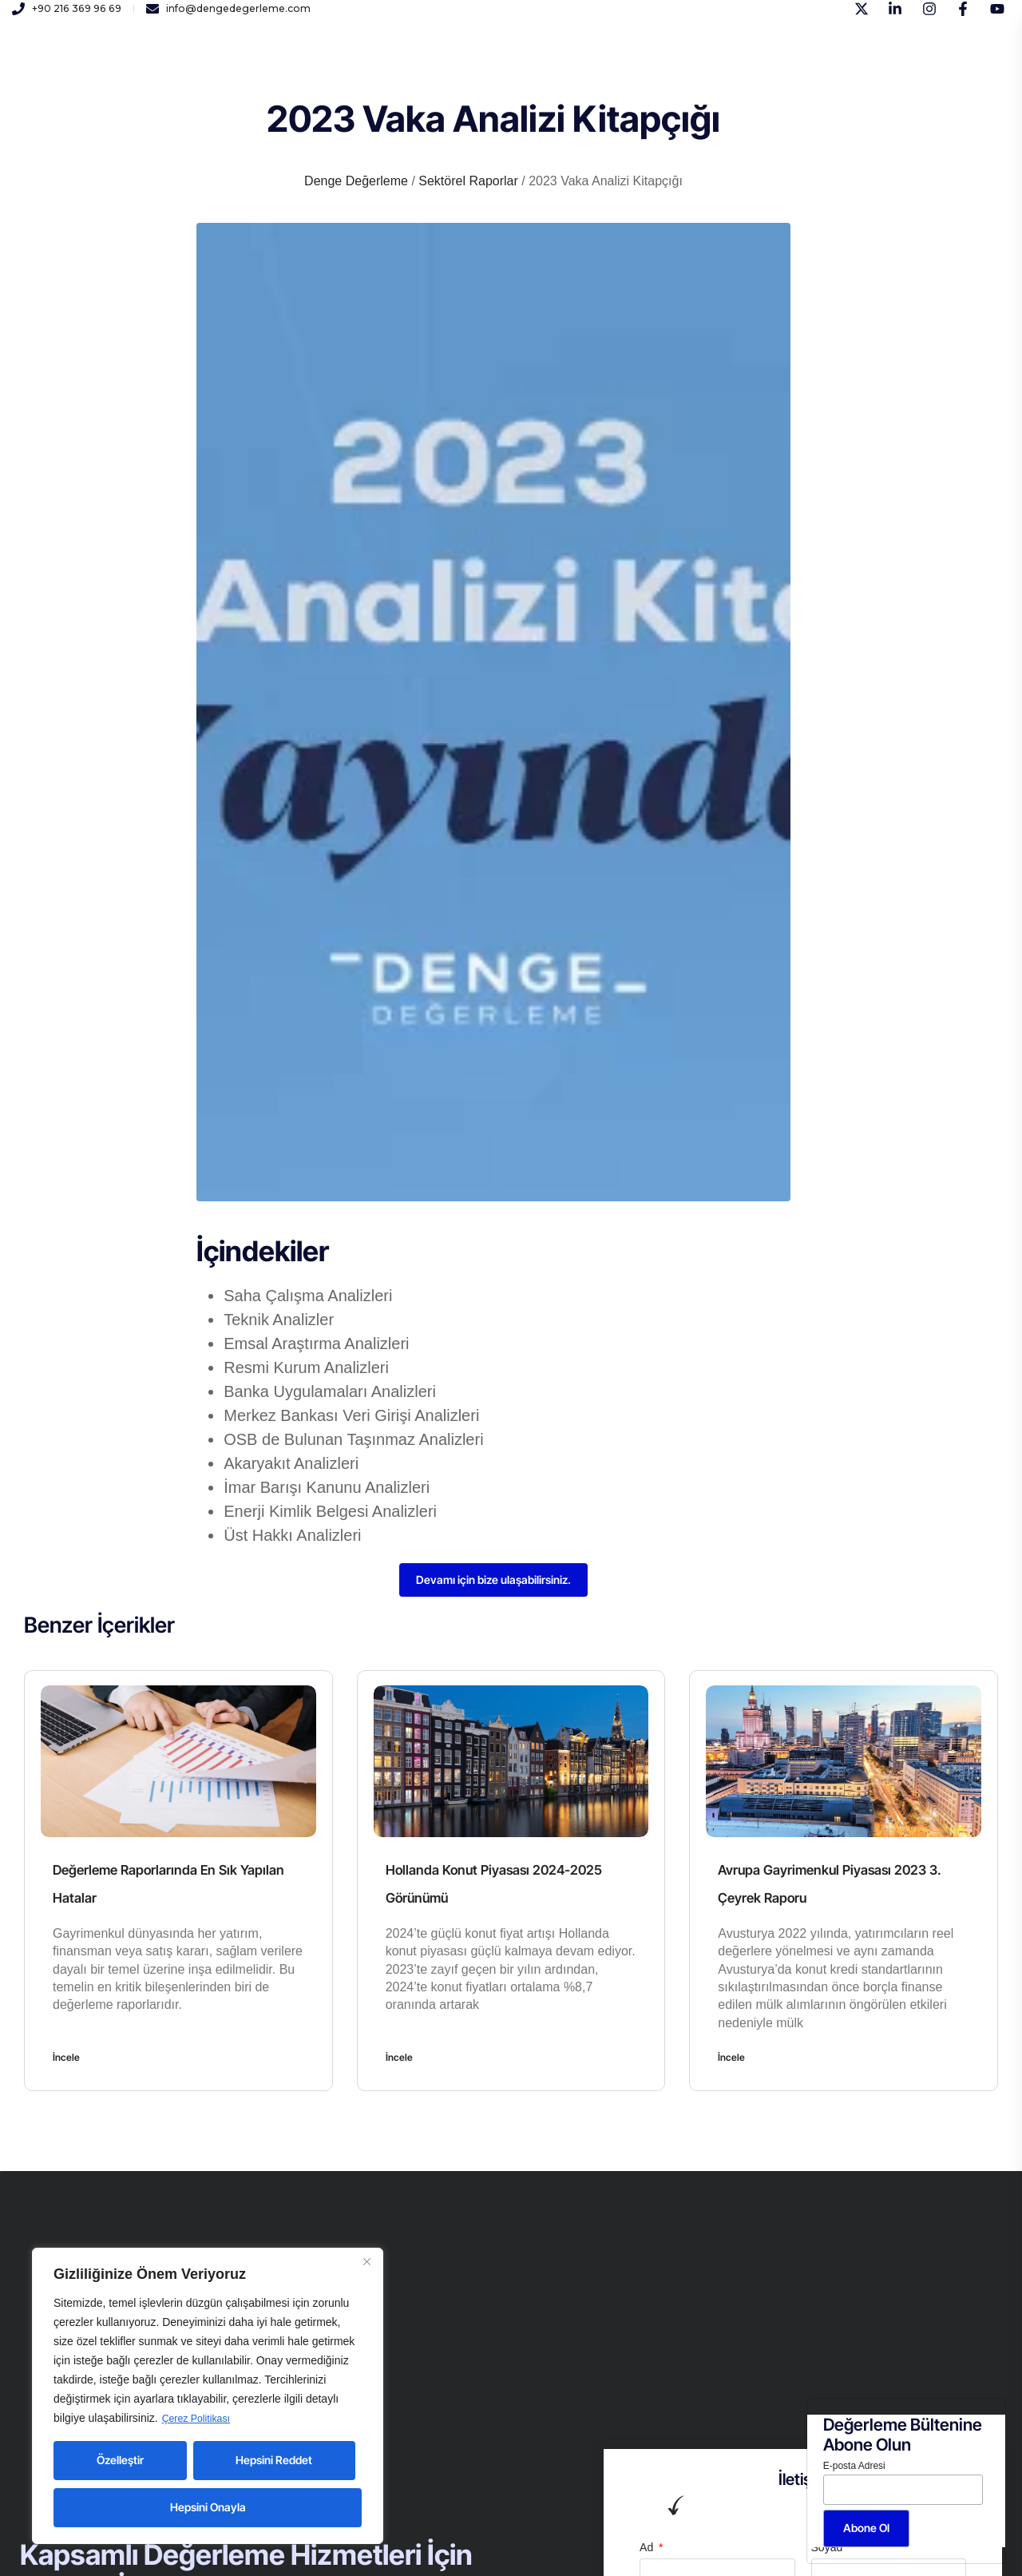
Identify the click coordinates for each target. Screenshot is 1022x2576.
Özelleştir (120, 2460)
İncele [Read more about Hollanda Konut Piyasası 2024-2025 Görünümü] (399, 2060)
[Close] (366, 2262)
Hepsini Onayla (208, 2507)
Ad (648, 2550)
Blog (596, 71)
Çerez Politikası (201, 2418)
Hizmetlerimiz (325, 71)
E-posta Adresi (854, 2465)
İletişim (539, 71)
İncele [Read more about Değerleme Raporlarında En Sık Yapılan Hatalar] (66, 2060)
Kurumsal (237, 71)
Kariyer (407, 71)
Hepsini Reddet (274, 2460)
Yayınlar (473, 71)
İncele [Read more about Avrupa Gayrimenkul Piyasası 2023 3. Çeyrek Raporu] (731, 2060)
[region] (207, 2396)
